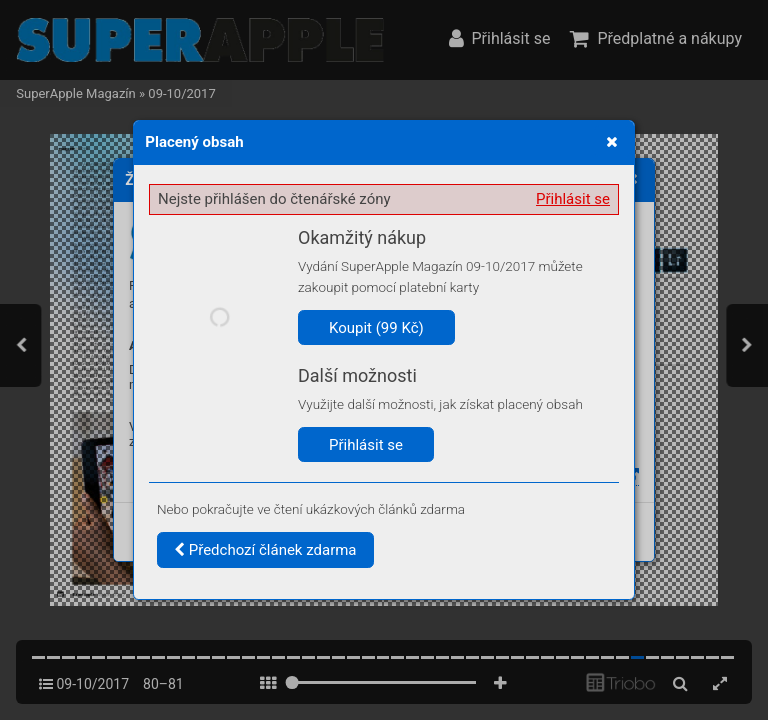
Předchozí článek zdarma (265, 550)
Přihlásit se (573, 199)
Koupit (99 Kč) (376, 328)
